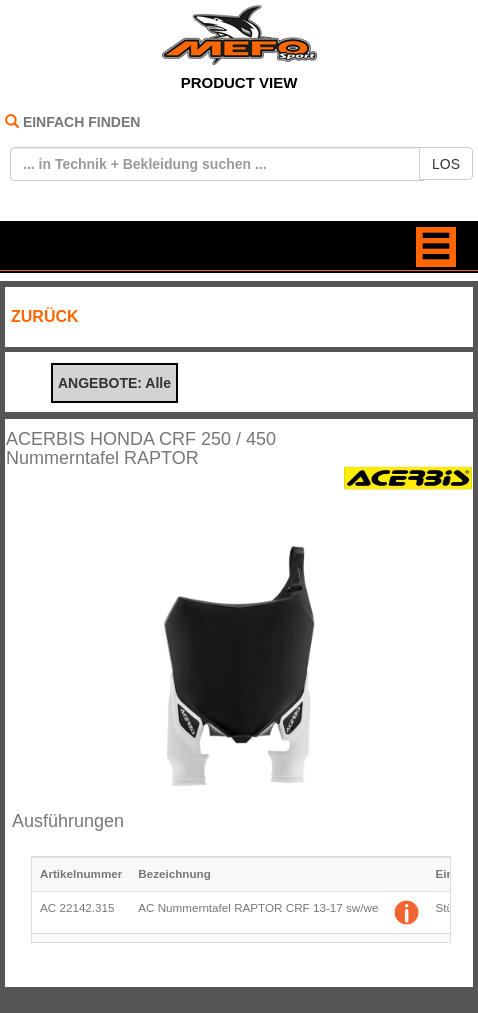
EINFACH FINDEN (81, 122)
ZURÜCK (45, 316)
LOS (446, 164)
